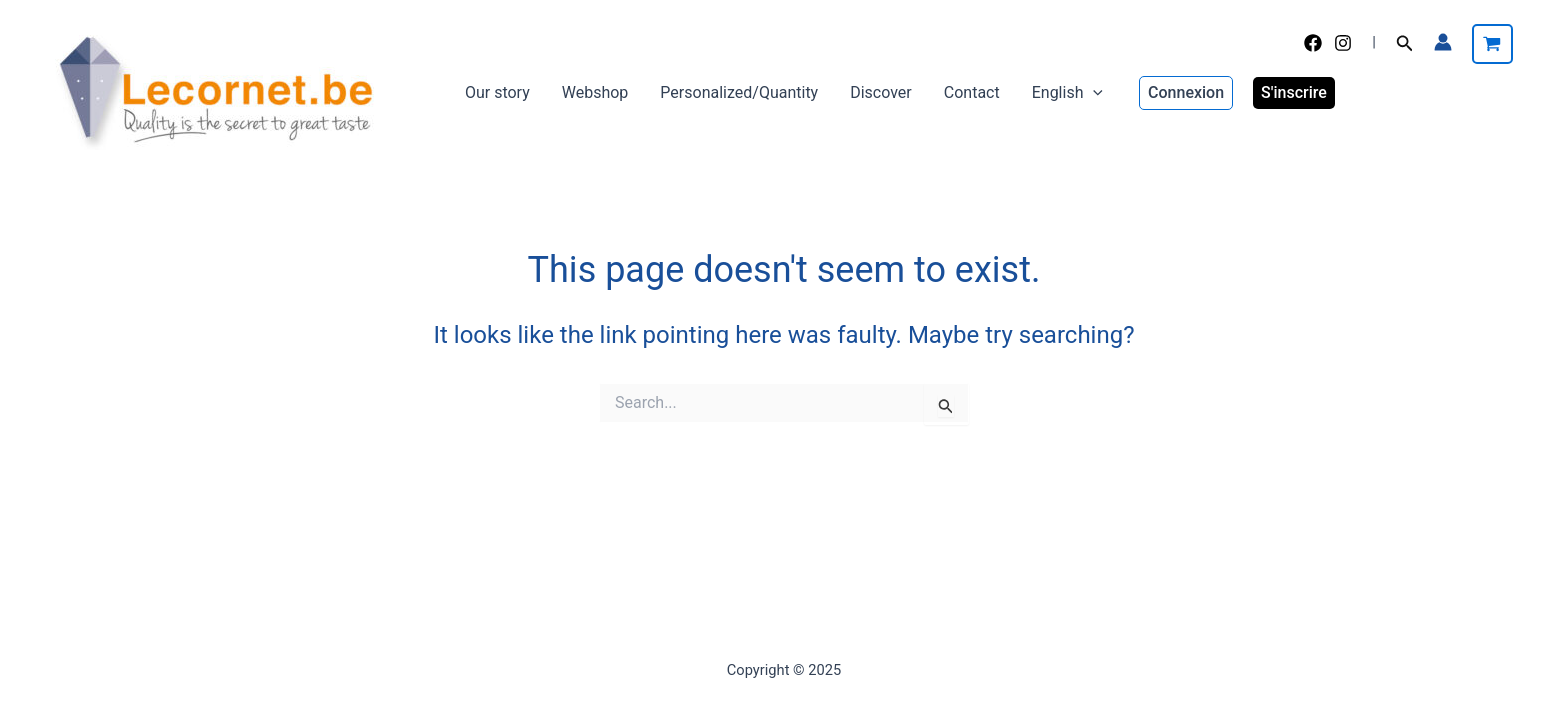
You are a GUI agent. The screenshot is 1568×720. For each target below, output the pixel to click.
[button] (1405, 43)
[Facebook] (1313, 43)
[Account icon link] (1443, 42)
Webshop (595, 92)
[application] (1093, 93)
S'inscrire (1294, 92)
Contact (972, 92)
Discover (881, 92)
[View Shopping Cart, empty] (1492, 44)
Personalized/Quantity (739, 92)
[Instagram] (1343, 43)
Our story (497, 92)
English (1067, 93)
